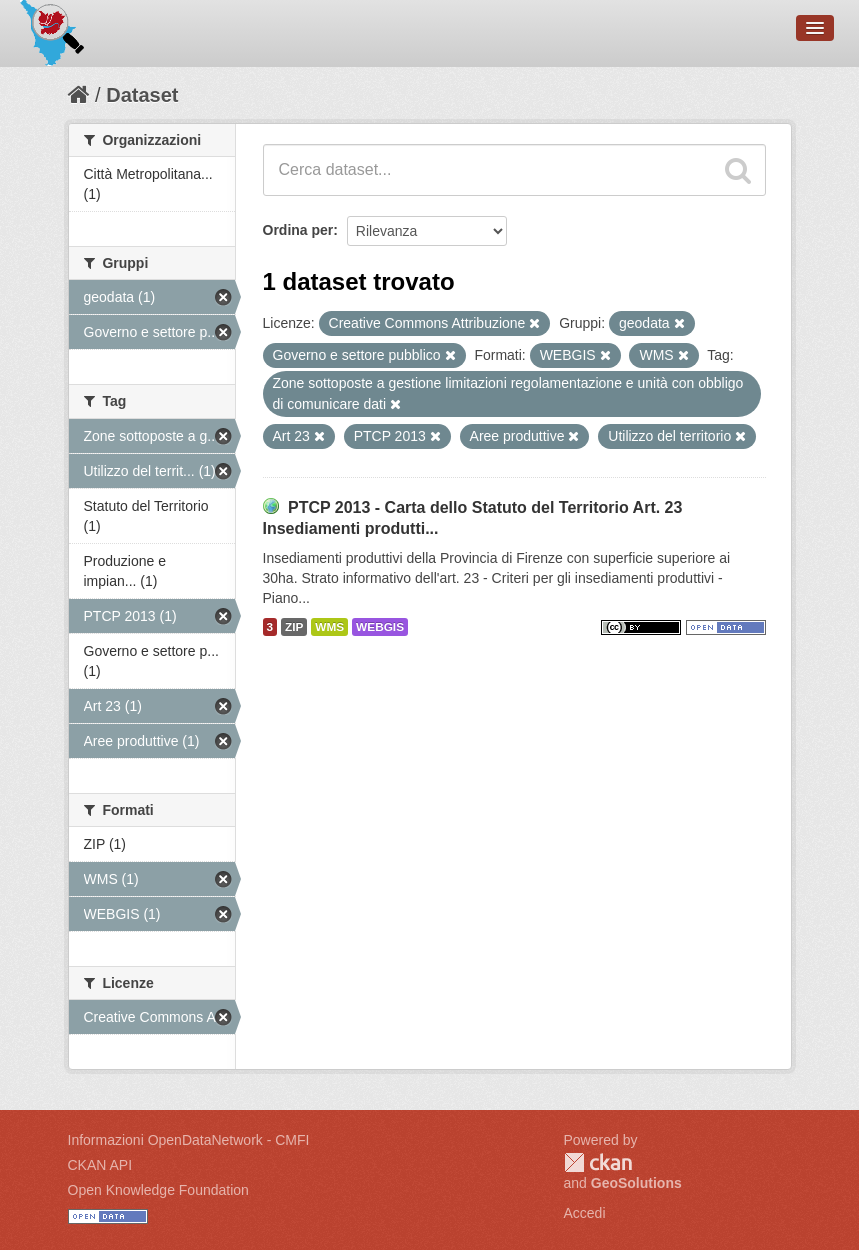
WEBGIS (380, 627)
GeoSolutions (636, 1183)
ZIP (294, 627)
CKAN (598, 1162)
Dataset (142, 95)
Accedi (585, 1213)
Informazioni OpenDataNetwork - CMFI (189, 1140)
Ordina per (298, 230)
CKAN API (100, 1165)
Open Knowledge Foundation (158, 1190)
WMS (329, 627)
